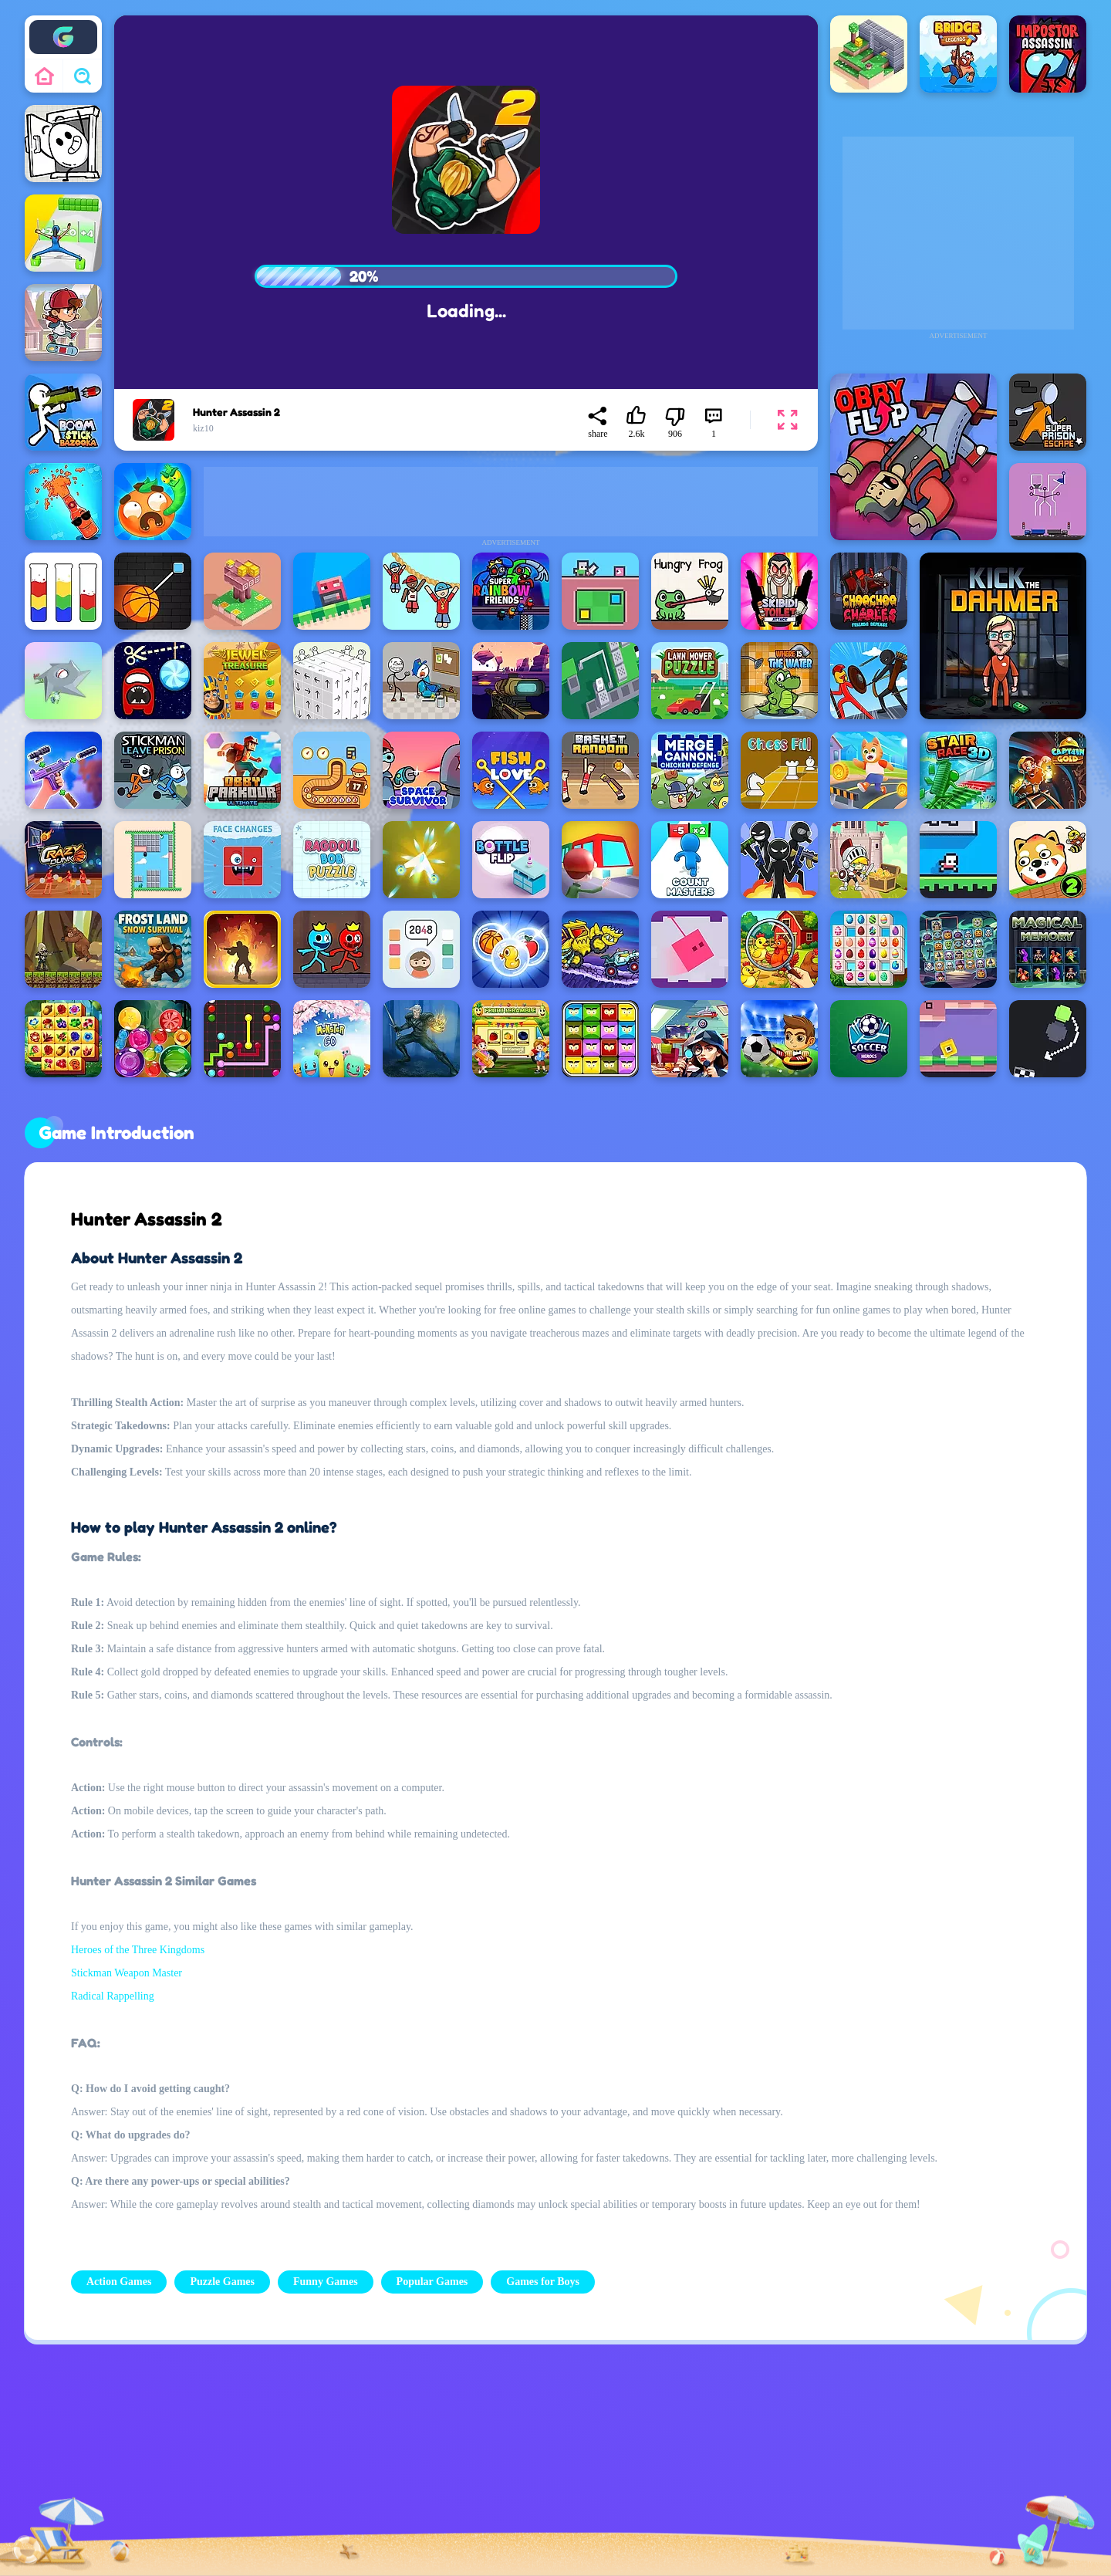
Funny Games (325, 2281)
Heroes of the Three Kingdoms (137, 1950)
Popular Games (432, 2281)
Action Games (118, 2281)
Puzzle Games (222, 2281)
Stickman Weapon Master (126, 1973)
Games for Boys (542, 2281)
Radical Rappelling (112, 1996)
